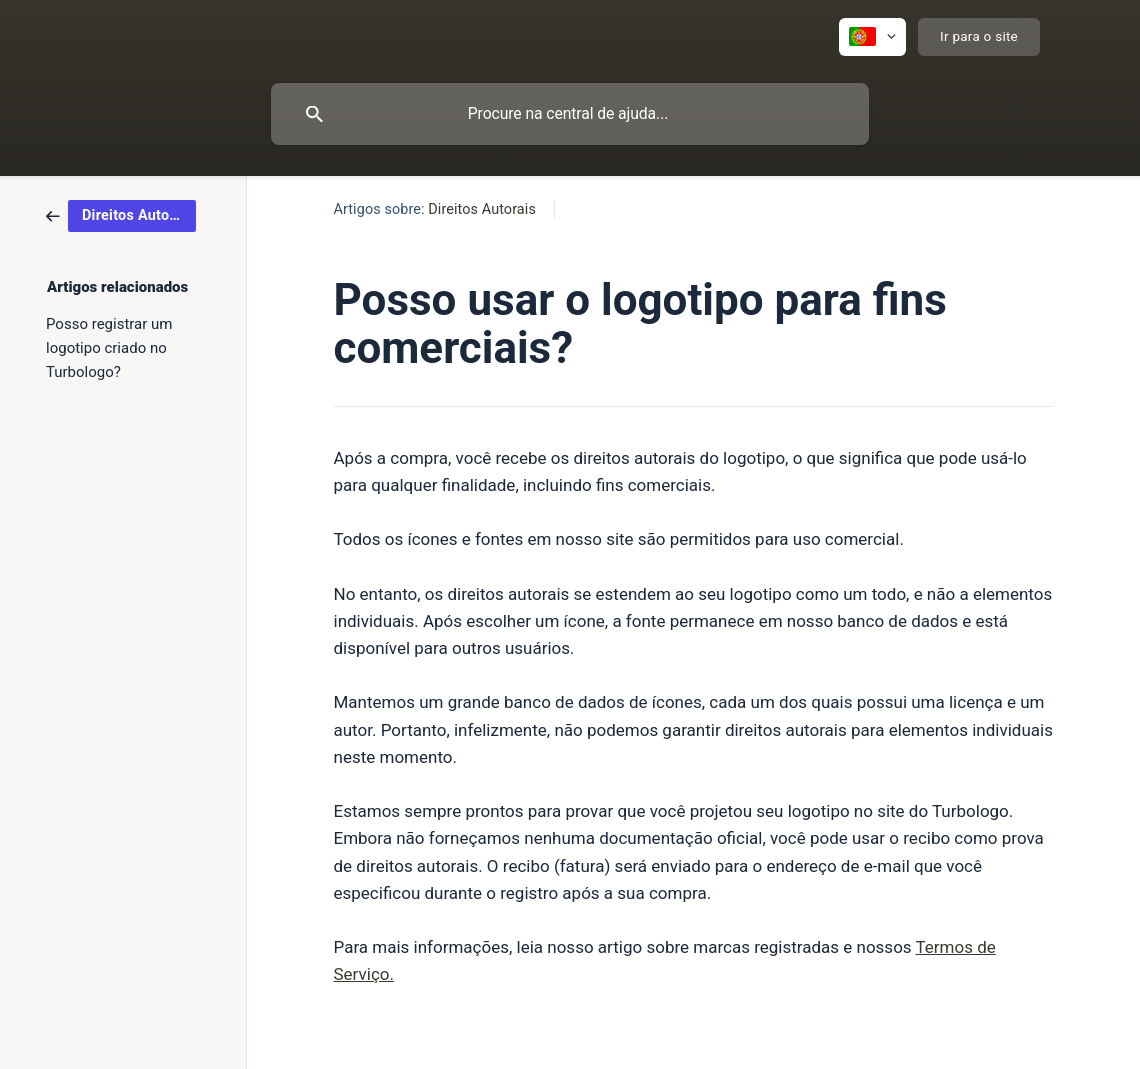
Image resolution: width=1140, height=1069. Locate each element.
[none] (872, 37)
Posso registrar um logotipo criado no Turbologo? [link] (109, 348)
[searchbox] (570, 114)
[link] (121, 215)
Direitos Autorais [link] (482, 209)
